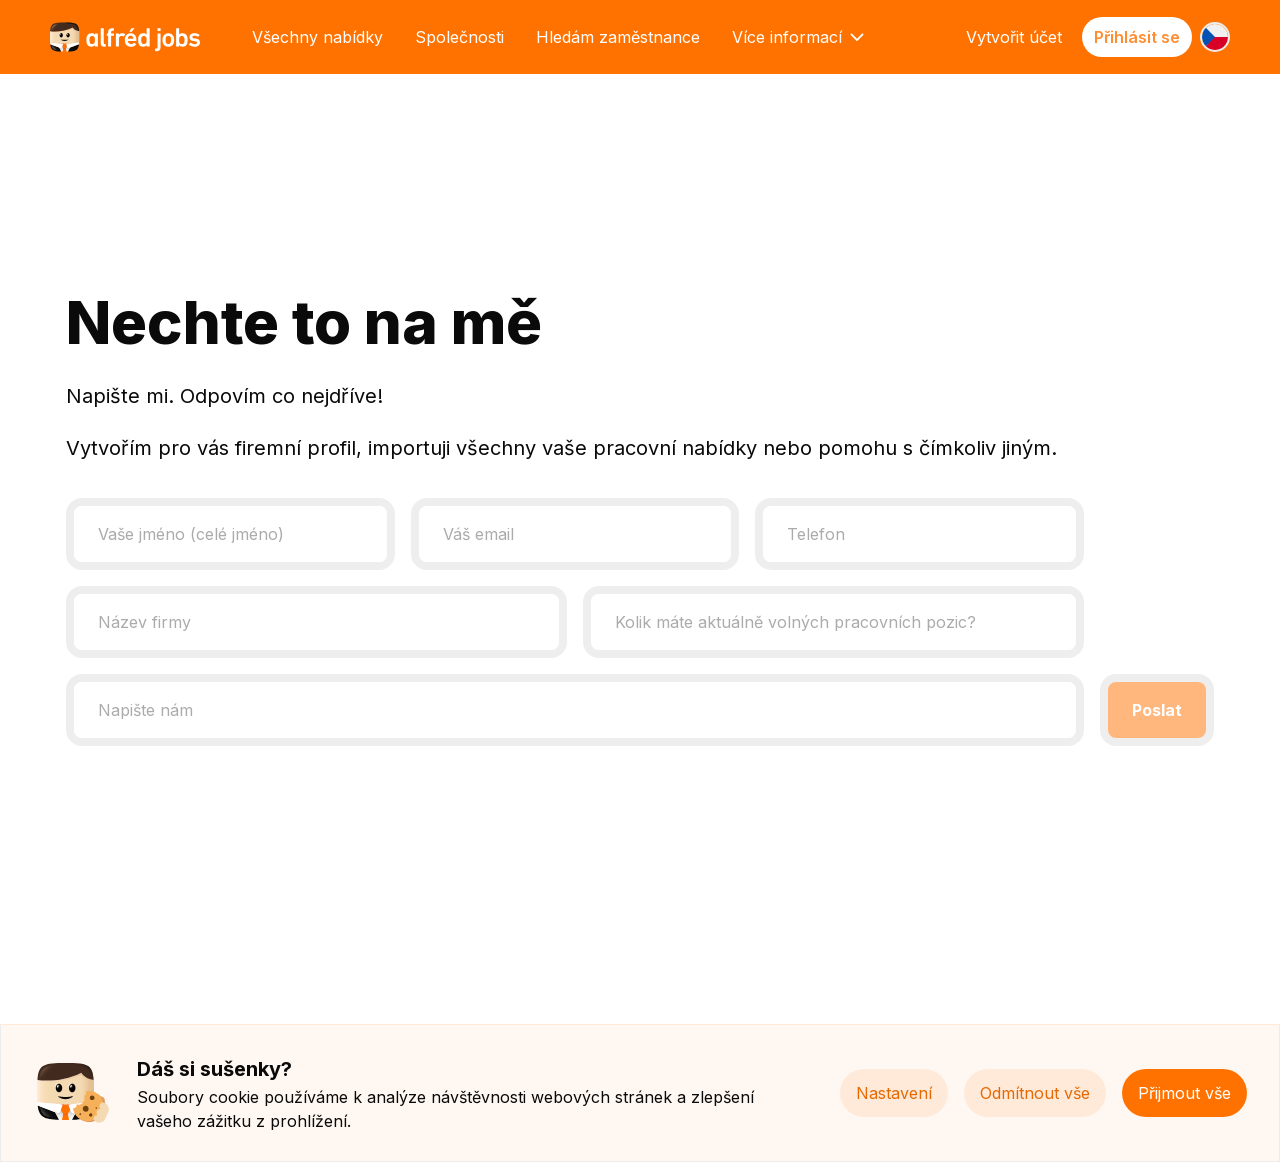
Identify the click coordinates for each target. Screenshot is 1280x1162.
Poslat (1157, 710)
